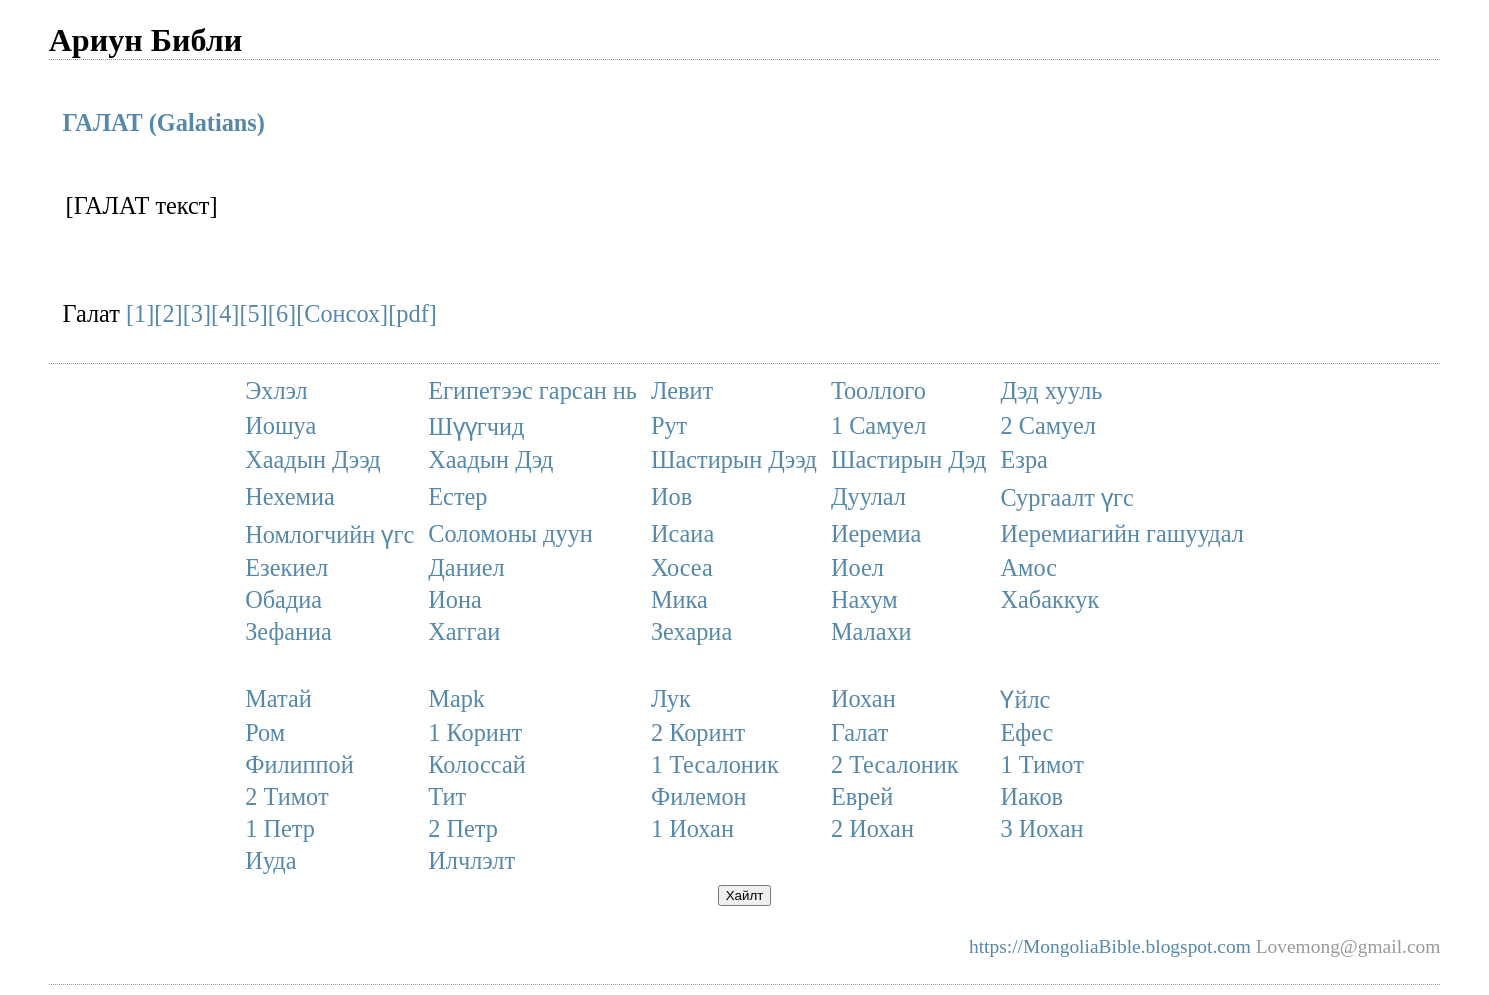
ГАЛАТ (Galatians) (164, 122)
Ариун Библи (146, 40)
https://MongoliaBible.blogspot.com (1110, 946)
